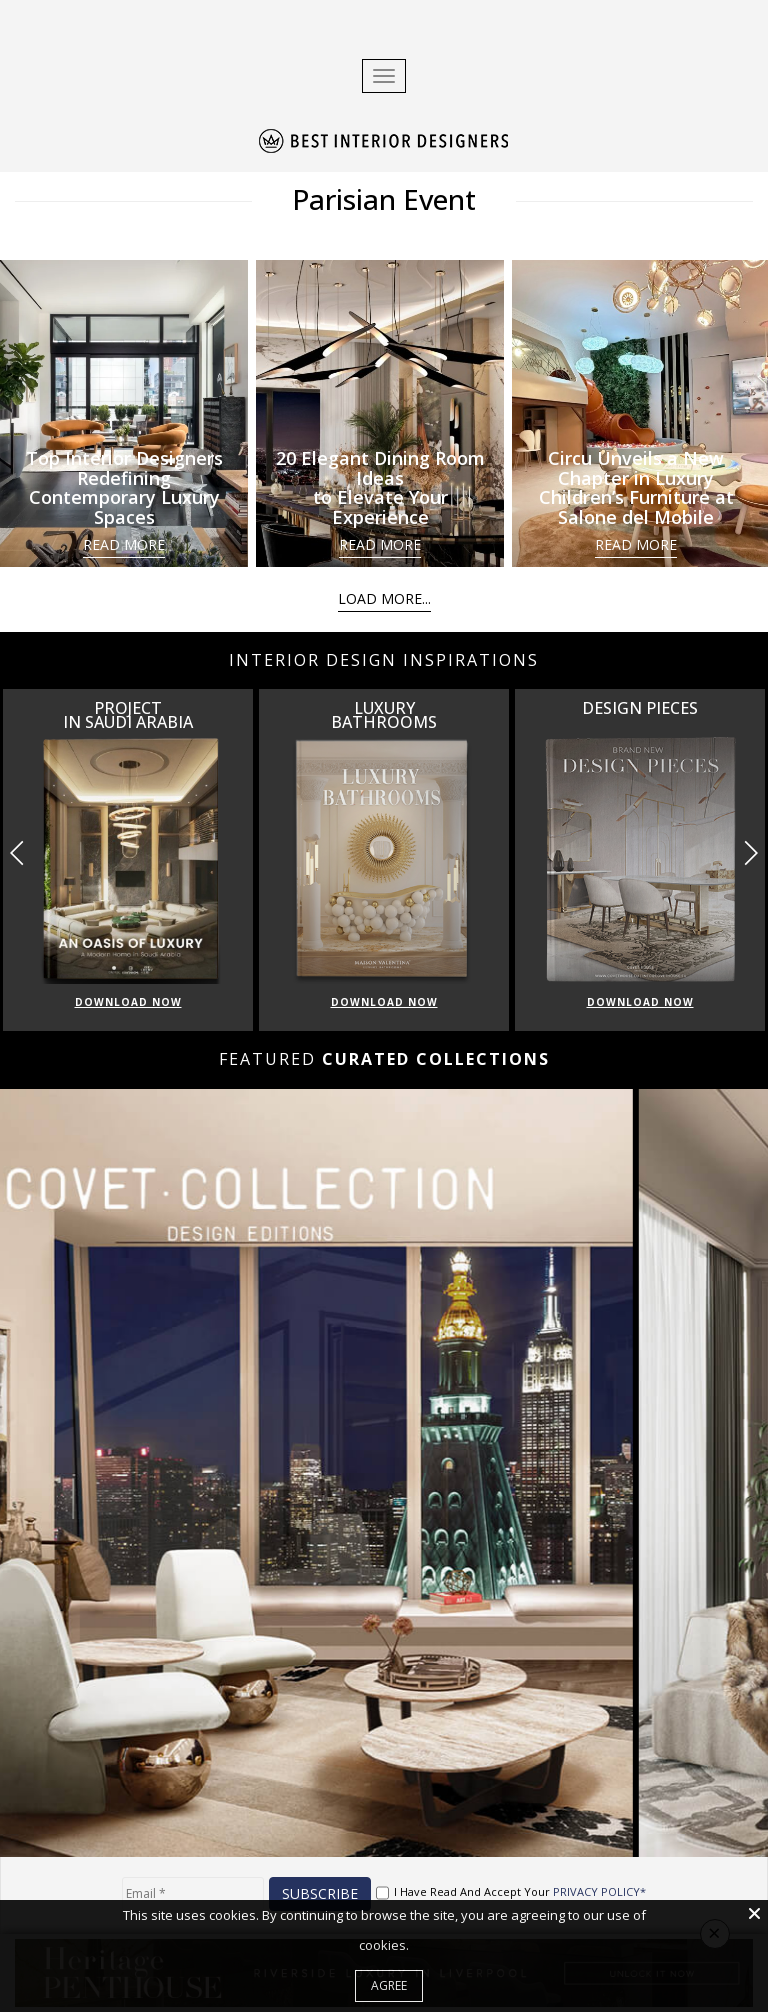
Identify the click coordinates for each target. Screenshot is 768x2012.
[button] (750, 853)
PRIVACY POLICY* (599, 1891)
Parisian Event (384, 199)
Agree (389, 1985)
